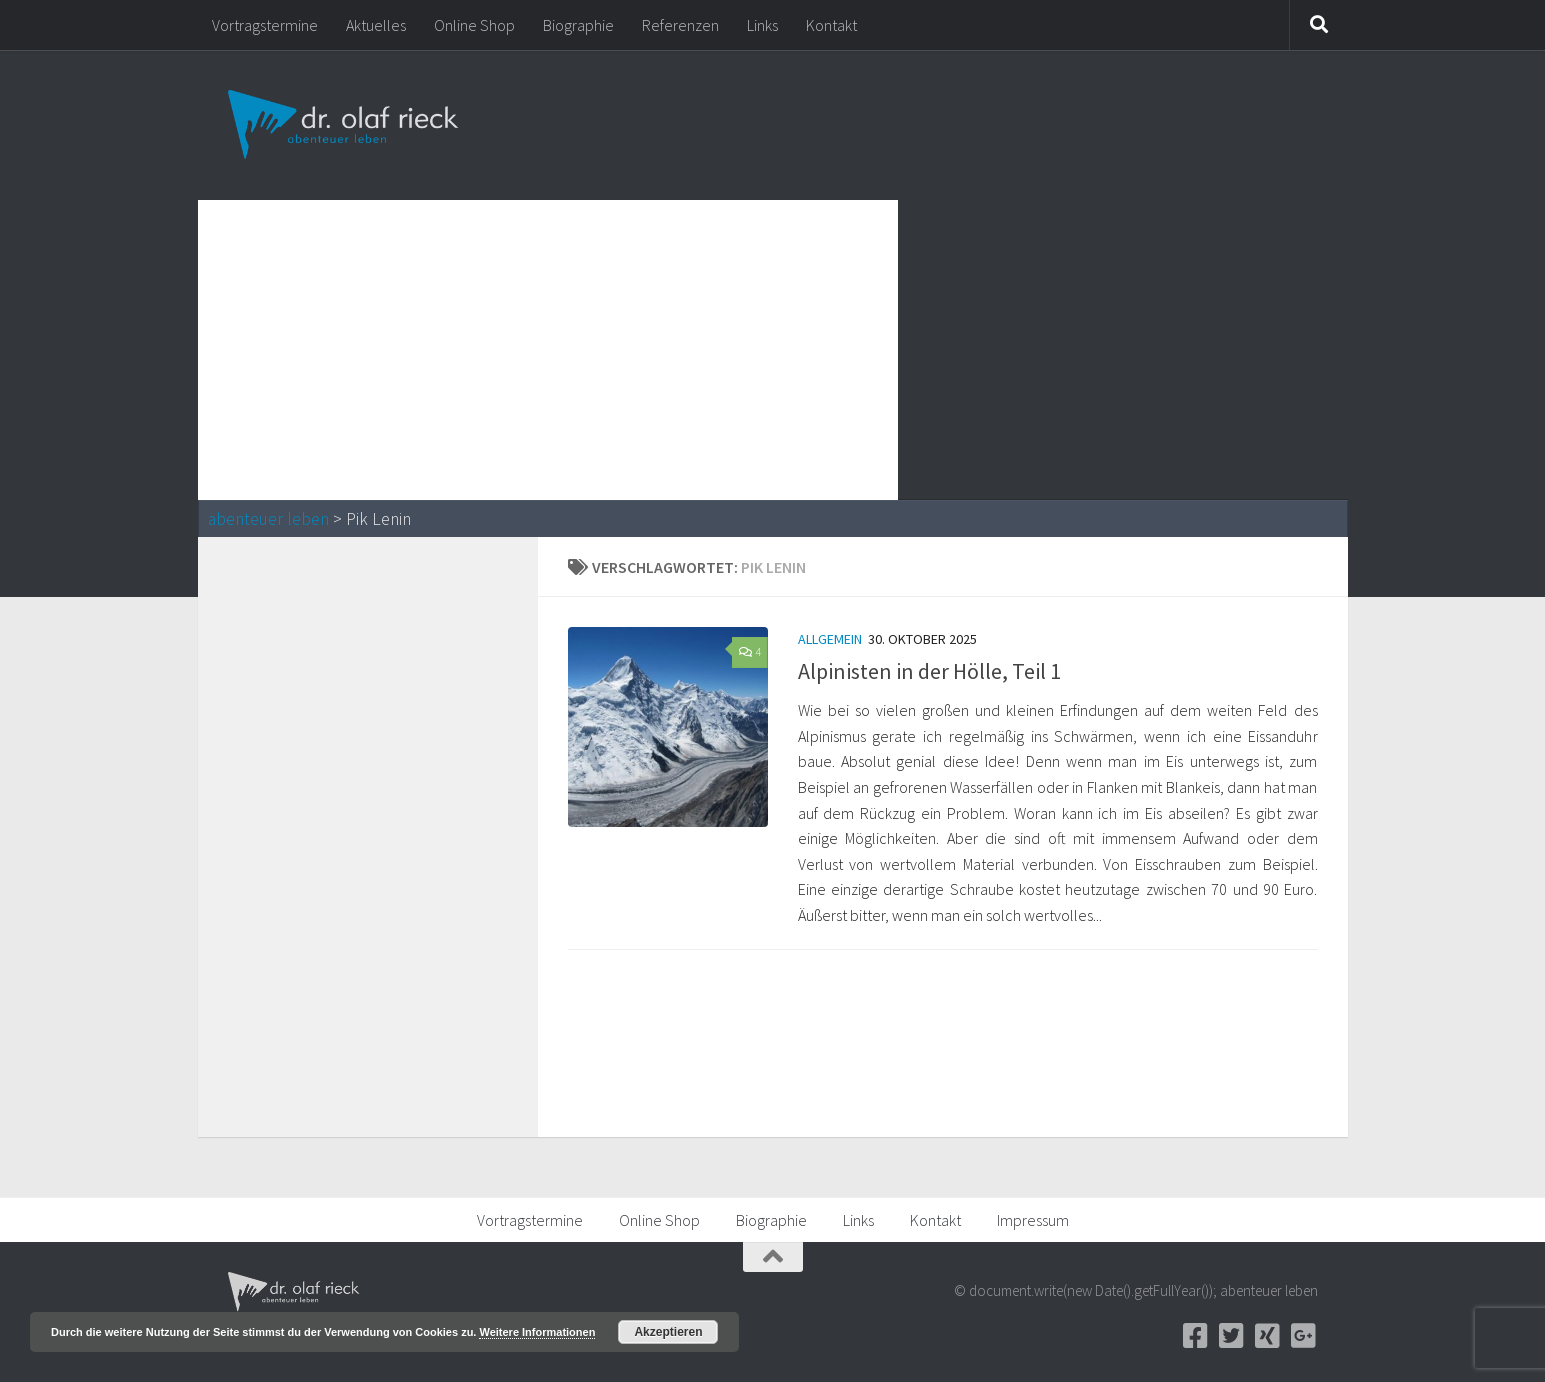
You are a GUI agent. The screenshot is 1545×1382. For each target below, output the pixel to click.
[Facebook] (1196, 1336)
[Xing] (1268, 1336)
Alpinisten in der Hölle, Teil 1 (929, 671)
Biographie (578, 25)
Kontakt (831, 25)
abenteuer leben (268, 519)
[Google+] (1304, 1336)
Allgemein (830, 639)
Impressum (1033, 1220)
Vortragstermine (265, 25)
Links (762, 25)
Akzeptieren (668, 1332)
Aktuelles (376, 25)
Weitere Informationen (537, 1332)
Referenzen (680, 25)
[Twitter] (1232, 1336)
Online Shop (474, 25)
